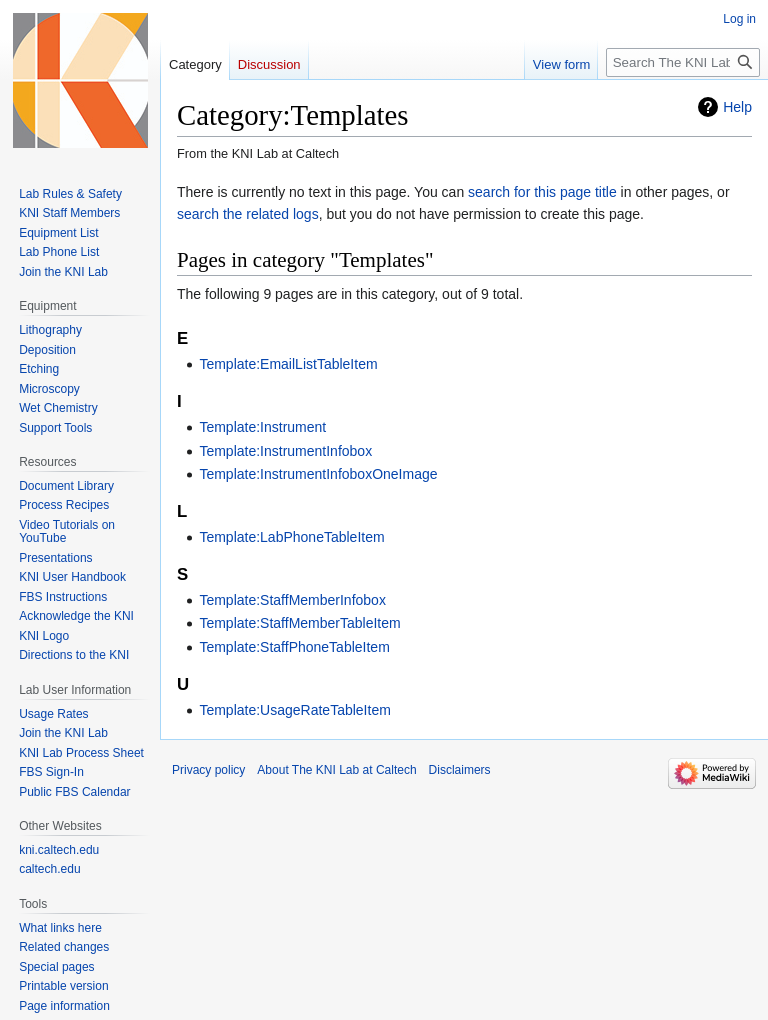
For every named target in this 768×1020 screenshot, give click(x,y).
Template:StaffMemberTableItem (299, 623)
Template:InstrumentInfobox (285, 451)
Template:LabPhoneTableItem (291, 537)
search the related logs (248, 214)
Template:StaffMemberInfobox (292, 600)
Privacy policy (208, 770)
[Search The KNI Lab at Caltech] (683, 62)
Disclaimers (460, 770)
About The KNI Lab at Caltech (336, 770)
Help (737, 107)
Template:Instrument (262, 427)
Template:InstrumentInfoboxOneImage (318, 474)
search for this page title (542, 192)
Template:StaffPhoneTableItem (294, 647)
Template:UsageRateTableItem (294, 710)
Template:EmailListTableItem (288, 364)
